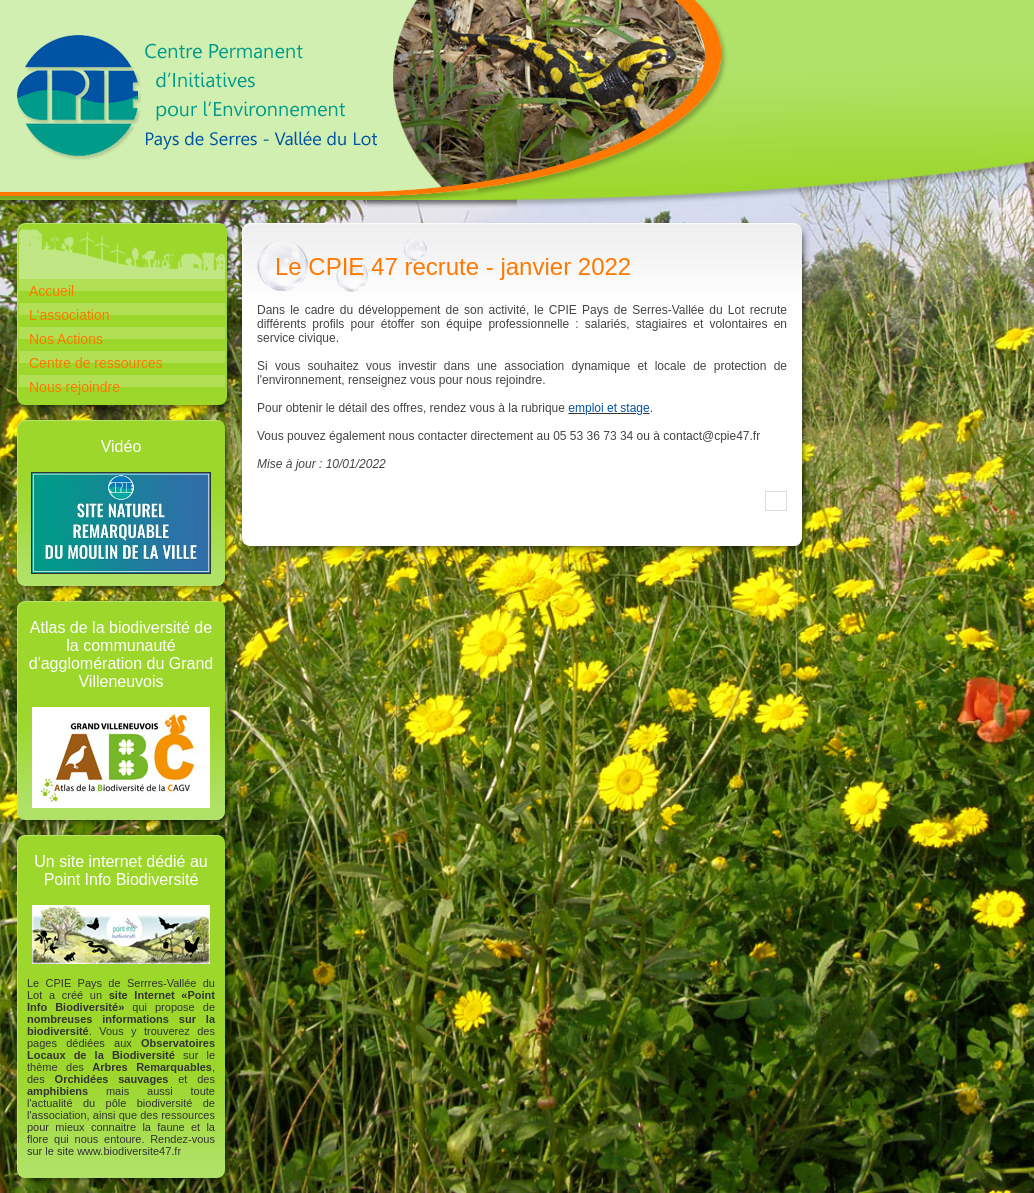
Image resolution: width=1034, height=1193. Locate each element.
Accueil (51, 291)
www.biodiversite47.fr (129, 1151)
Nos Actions (66, 339)
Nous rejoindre (74, 387)
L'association (69, 315)
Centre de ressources (96, 363)
